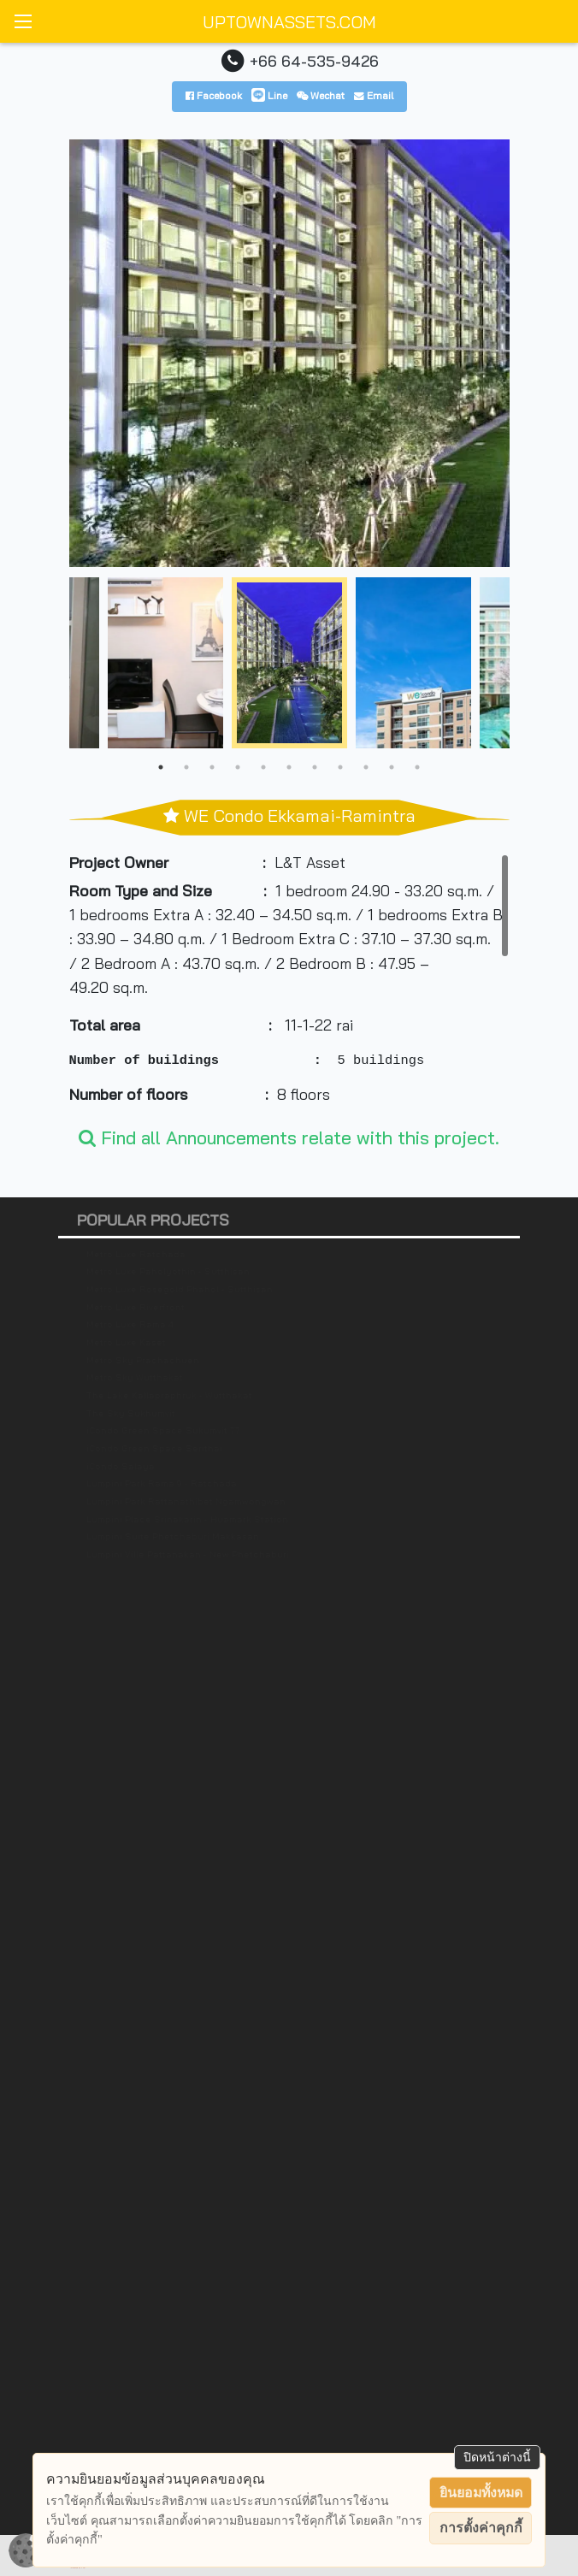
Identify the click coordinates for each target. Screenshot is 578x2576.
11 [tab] (417, 767)
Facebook (214, 95)
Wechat (321, 95)
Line (269, 95)
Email (373, 95)
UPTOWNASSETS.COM (289, 21)
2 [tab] (186, 767)
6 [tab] (289, 767)
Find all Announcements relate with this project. (289, 1137)
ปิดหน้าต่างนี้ (497, 2457)
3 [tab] (212, 767)
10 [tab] (391, 767)
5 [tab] (263, 767)
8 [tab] (340, 767)
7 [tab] (314, 767)
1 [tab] (160, 767)
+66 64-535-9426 (314, 60)
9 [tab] (366, 767)
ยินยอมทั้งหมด (480, 2492)
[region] (289, 982)
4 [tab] (237, 767)
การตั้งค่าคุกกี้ (480, 2527)
